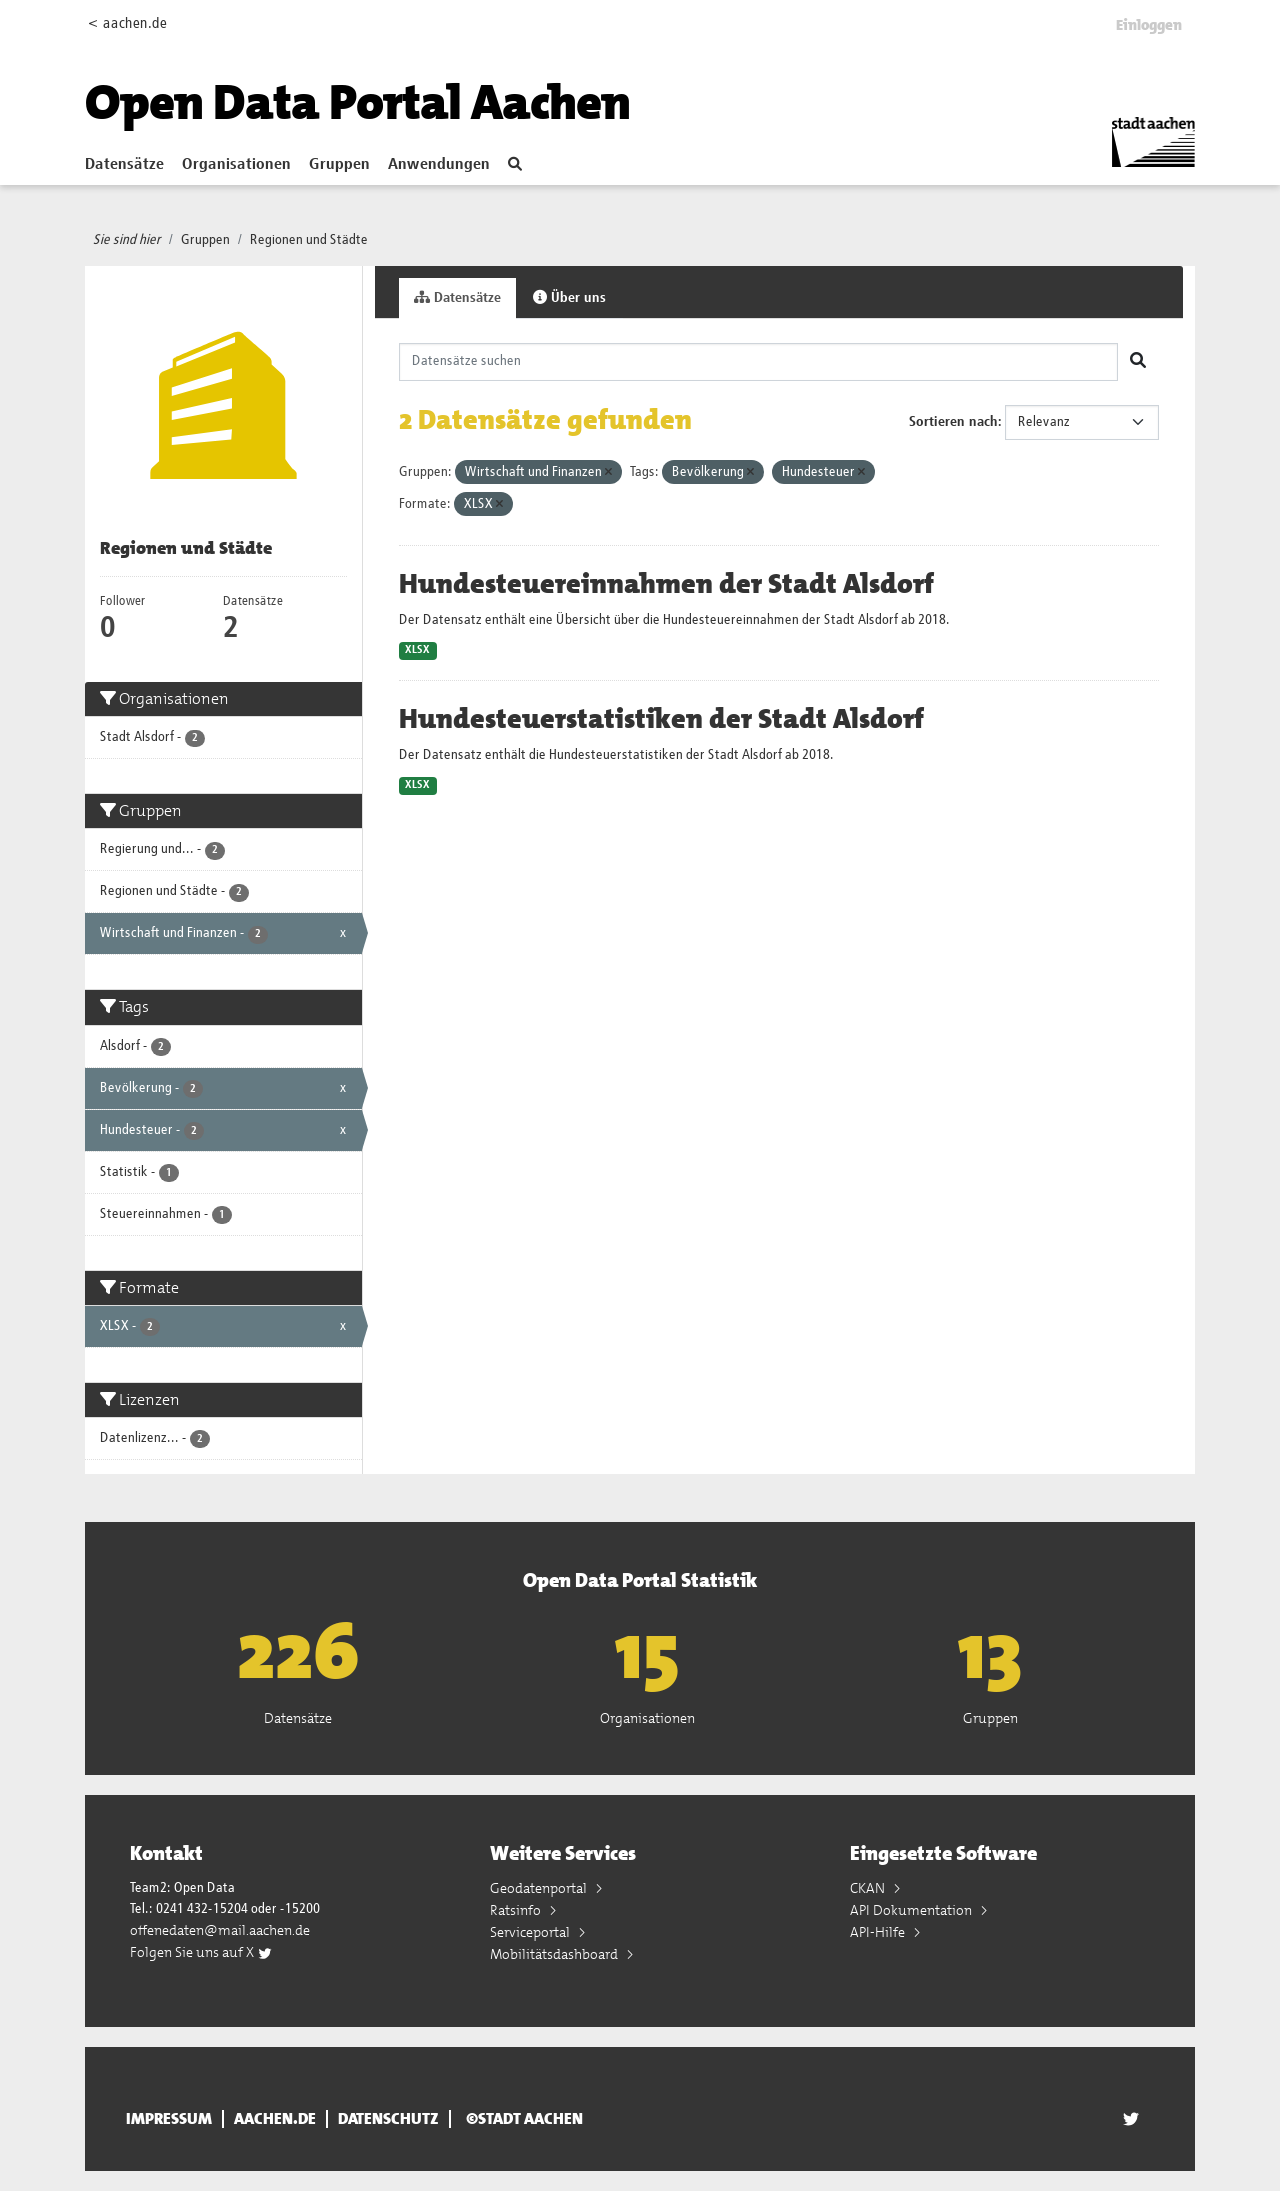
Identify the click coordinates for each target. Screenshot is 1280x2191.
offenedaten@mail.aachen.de (220, 1930)
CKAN (869, 1888)
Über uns (569, 297)
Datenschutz (388, 2119)
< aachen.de (127, 23)
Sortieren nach (953, 422)
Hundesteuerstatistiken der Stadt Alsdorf (661, 719)
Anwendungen (439, 165)
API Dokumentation (912, 1910)
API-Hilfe (879, 1932)
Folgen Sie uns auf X (201, 1952)
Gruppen (339, 165)
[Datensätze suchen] (759, 362)
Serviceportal (531, 1932)
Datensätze (124, 165)
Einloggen (1149, 25)
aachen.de (275, 2119)
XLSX (417, 650)
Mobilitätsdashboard (555, 1954)
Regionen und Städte (309, 240)
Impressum (169, 2119)
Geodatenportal (540, 1888)
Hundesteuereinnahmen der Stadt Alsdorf (666, 584)
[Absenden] (1138, 362)
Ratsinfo (517, 1910)
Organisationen (236, 165)
